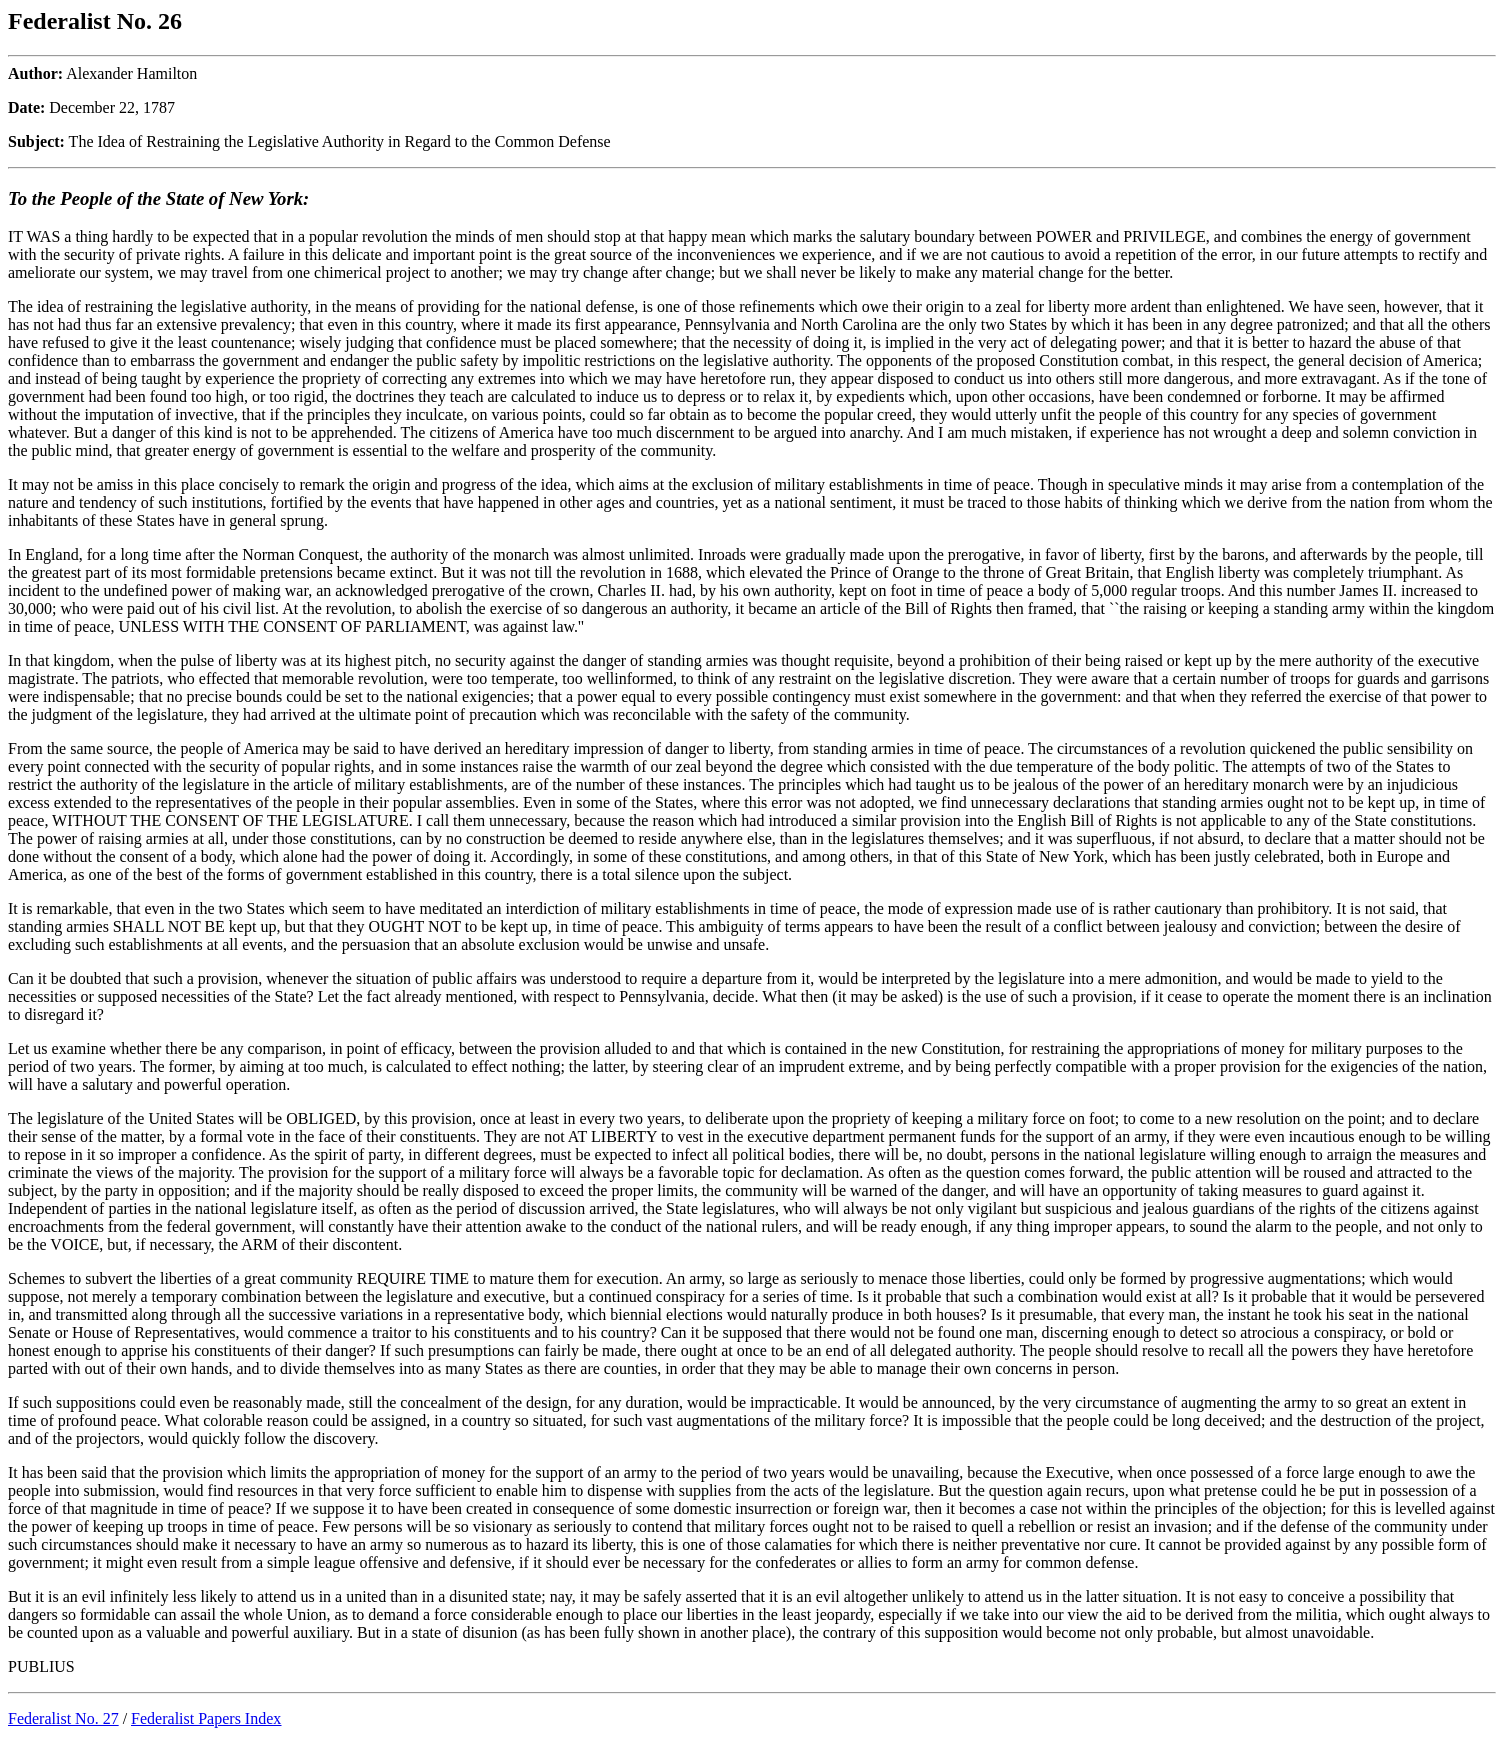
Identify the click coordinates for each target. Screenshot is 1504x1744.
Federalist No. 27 (63, 1718)
